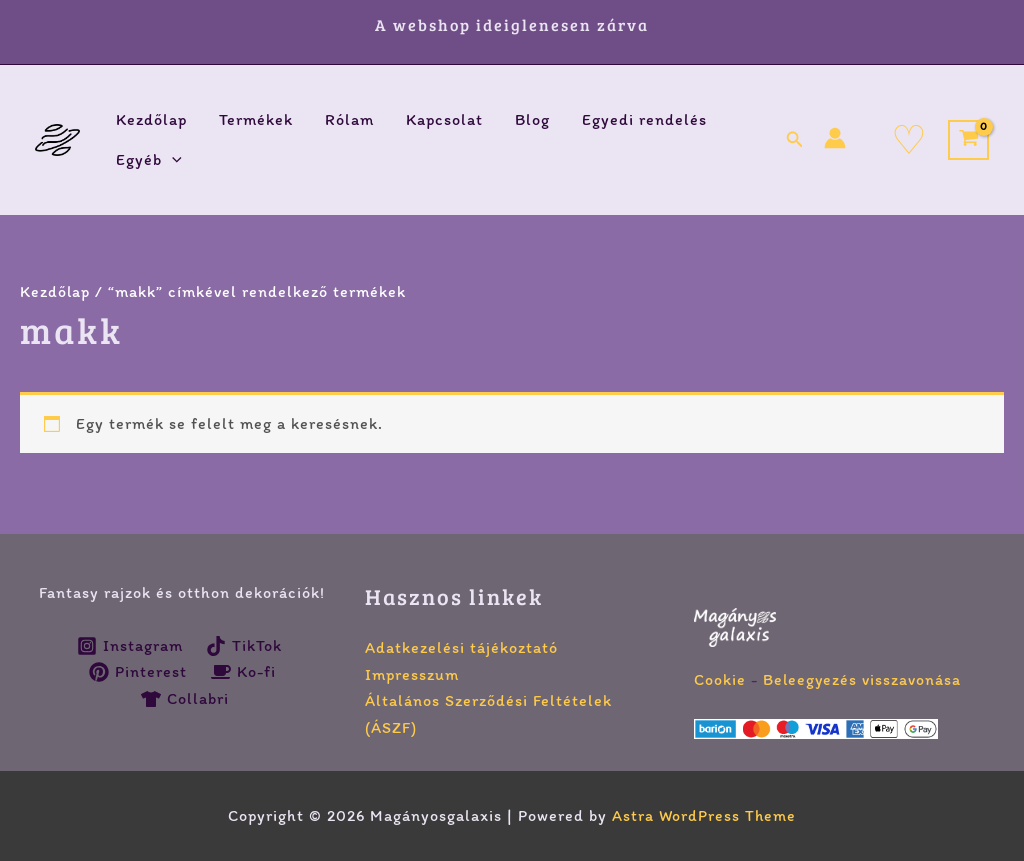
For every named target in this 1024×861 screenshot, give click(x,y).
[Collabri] (185, 699)
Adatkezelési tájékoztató (461, 647)
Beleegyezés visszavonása (863, 679)
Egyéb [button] (149, 160)
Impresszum (412, 674)
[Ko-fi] (244, 672)
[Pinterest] (137, 672)
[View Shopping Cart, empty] (968, 140)
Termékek (256, 119)
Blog (532, 119)
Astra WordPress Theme (704, 815)
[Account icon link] (835, 138)
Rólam (349, 119)
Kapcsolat (444, 119)
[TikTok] (244, 646)
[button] (172, 160)
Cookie (720, 679)
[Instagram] (129, 646)
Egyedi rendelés (644, 119)
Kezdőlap (151, 119)
